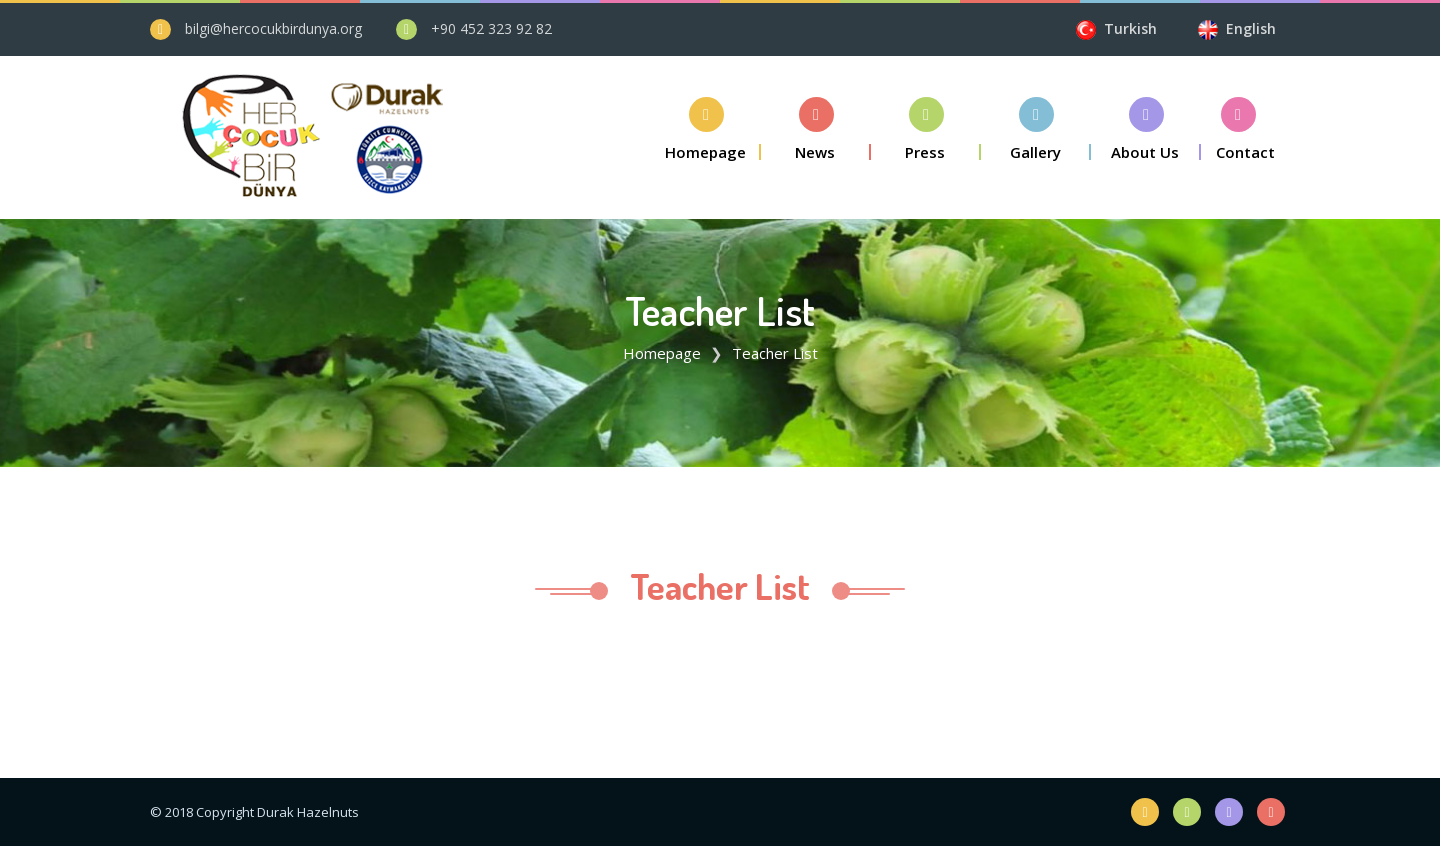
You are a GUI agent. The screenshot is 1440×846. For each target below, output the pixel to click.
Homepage (662, 353)
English (1249, 28)
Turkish (1136, 28)
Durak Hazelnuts (308, 812)
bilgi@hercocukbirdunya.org (273, 28)
